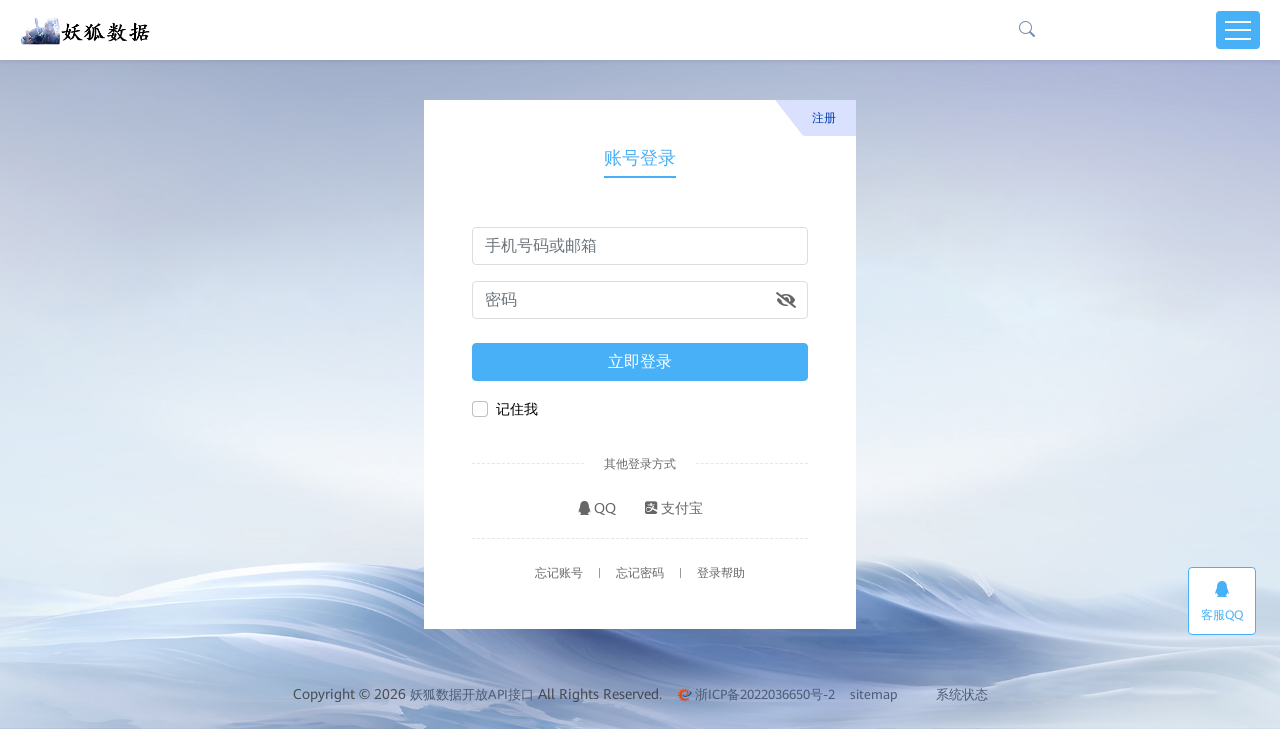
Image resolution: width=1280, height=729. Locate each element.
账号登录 (640, 157)
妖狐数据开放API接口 (472, 694)
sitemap (873, 694)
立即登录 (640, 361)
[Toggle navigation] (1238, 30)
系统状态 (953, 694)
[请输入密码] (640, 300)
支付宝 (674, 508)
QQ (597, 508)
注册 (824, 118)
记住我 (517, 409)
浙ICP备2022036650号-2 (756, 695)
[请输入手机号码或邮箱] (640, 246)
